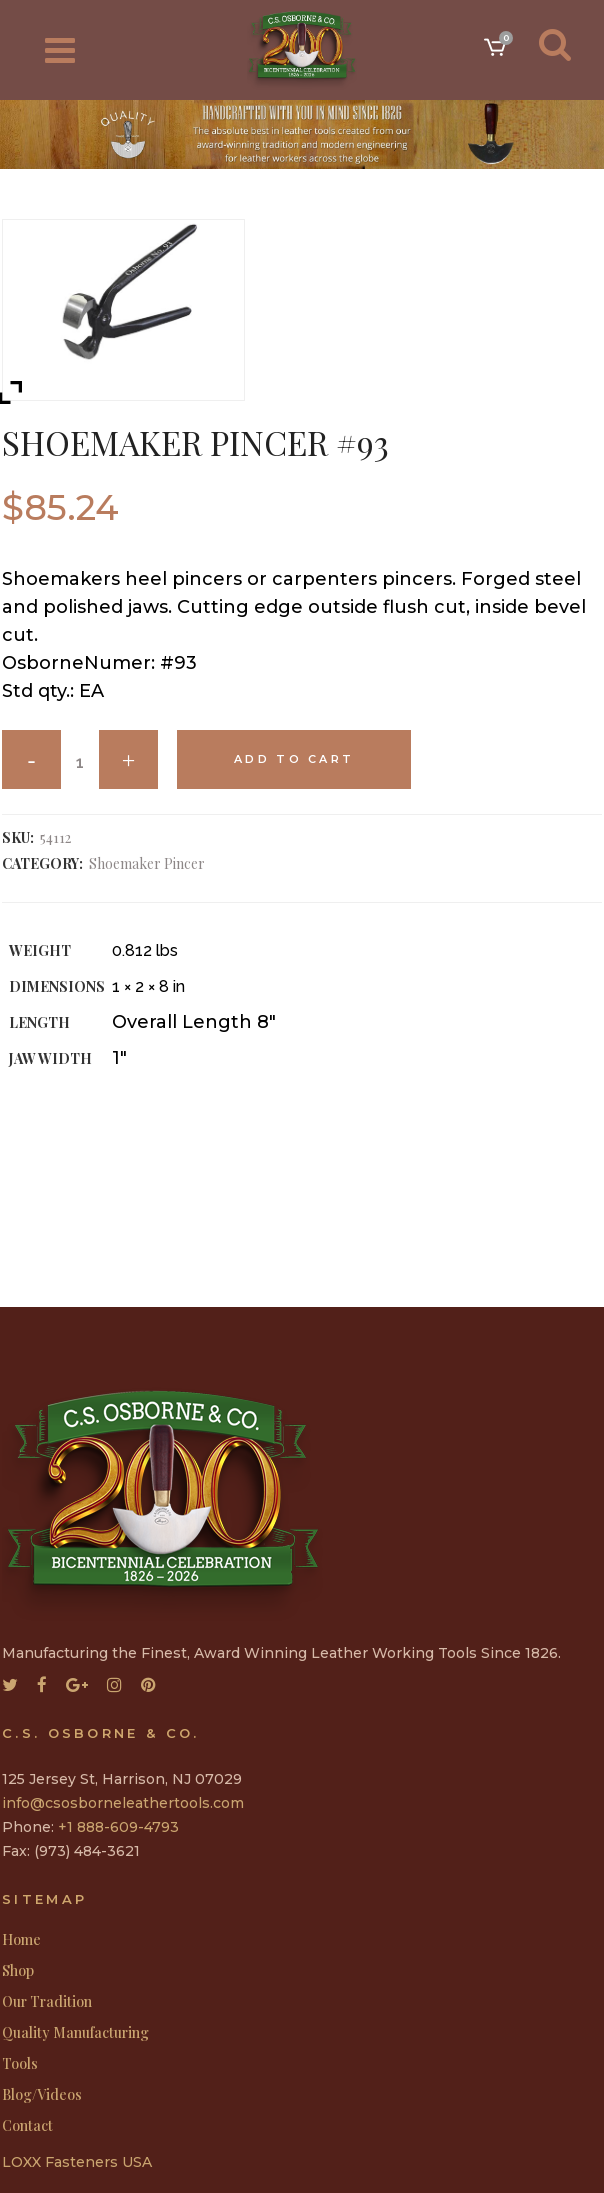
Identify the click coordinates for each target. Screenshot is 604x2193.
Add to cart (294, 759)
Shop (18, 1971)
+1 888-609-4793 (118, 1827)
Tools (20, 2064)
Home (21, 1940)
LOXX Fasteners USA (77, 2162)
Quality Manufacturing (75, 2033)
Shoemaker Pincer (147, 863)
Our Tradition (47, 2002)
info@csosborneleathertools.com (123, 1803)
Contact (27, 2126)
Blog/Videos (42, 2095)
